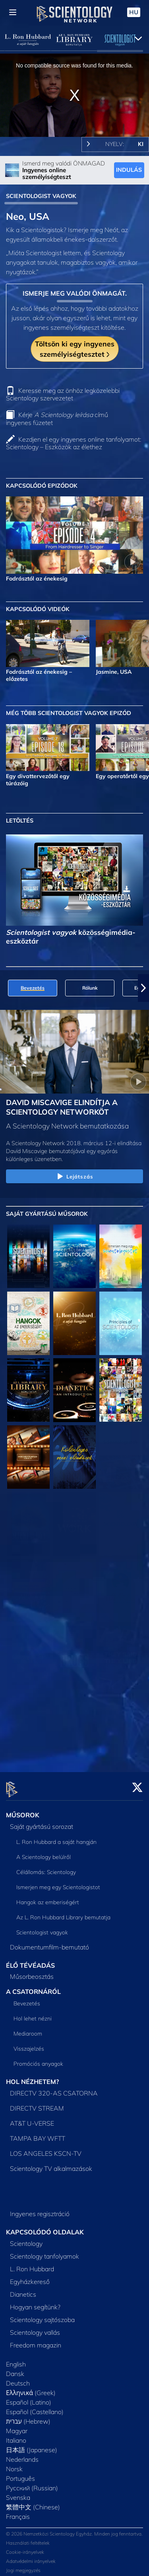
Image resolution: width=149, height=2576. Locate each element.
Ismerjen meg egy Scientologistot (58, 1882)
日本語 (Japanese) (31, 2445)
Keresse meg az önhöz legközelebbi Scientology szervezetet (63, 394)
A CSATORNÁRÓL (33, 1987)
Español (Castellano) (35, 2407)
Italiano (16, 2436)
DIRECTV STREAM (37, 2104)
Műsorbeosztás (32, 1972)
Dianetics (23, 2289)
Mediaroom (28, 2029)
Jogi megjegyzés (23, 2566)
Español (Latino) (28, 2397)
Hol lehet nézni (33, 2014)
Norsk (14, 2464)
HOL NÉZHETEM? (32, 2077)
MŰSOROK (22, 1810)
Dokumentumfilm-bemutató (49, 1942)
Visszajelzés (29, 2044)
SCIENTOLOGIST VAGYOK (41, 196)
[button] (143, 988)
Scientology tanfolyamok (44, 2251)
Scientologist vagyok (42, 1927)
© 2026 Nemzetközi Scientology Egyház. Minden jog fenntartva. (74, 2529)
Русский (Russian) (32, 2483)
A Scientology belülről (43, 1852)
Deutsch (18, 2378)
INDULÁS (129, 169)
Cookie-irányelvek (25, 2548)
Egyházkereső (30, 2277)
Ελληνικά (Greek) (31, 2388)
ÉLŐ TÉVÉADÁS (30, 1961)
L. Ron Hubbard (32, 2264)
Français (18, 2512)
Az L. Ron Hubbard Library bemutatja (63, 1912)
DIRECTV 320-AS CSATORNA (54, 2089)
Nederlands (22, 2455)
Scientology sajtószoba (42, 2315)
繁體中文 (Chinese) (33, 2502)
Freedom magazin (35, 2340)
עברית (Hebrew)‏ (28, 2416)
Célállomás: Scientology (46, 1867)
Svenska (18, 2493)
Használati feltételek (28, 2538)
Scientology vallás (35, 2328)
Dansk (15, 2369)
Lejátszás (74, 1177)
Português (20, 2474)
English (16, 2359)
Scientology (26, 2239)
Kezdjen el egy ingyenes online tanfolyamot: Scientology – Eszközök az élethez (73, 443)
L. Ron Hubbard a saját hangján (56, 1837)
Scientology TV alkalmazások (51, 2164)
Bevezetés (27, 1999)
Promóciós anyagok (38, 2059)
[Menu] (13, 12)
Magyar (16, 2426)
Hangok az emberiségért (47, 1897)
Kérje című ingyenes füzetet (57, 418)
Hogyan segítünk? (35, 2302)
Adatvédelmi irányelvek (31, 2557)
